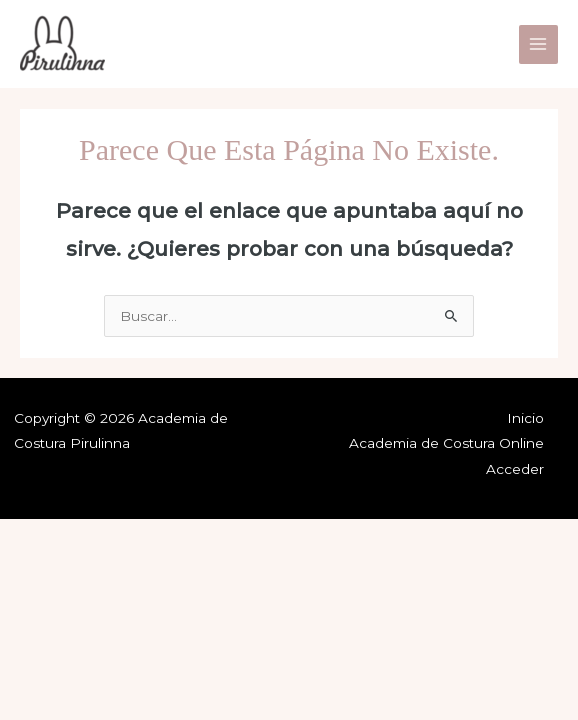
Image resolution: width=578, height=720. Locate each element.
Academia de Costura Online (446, 443)
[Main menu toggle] (538, 44)
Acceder (515, 469)
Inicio (525, 418)
